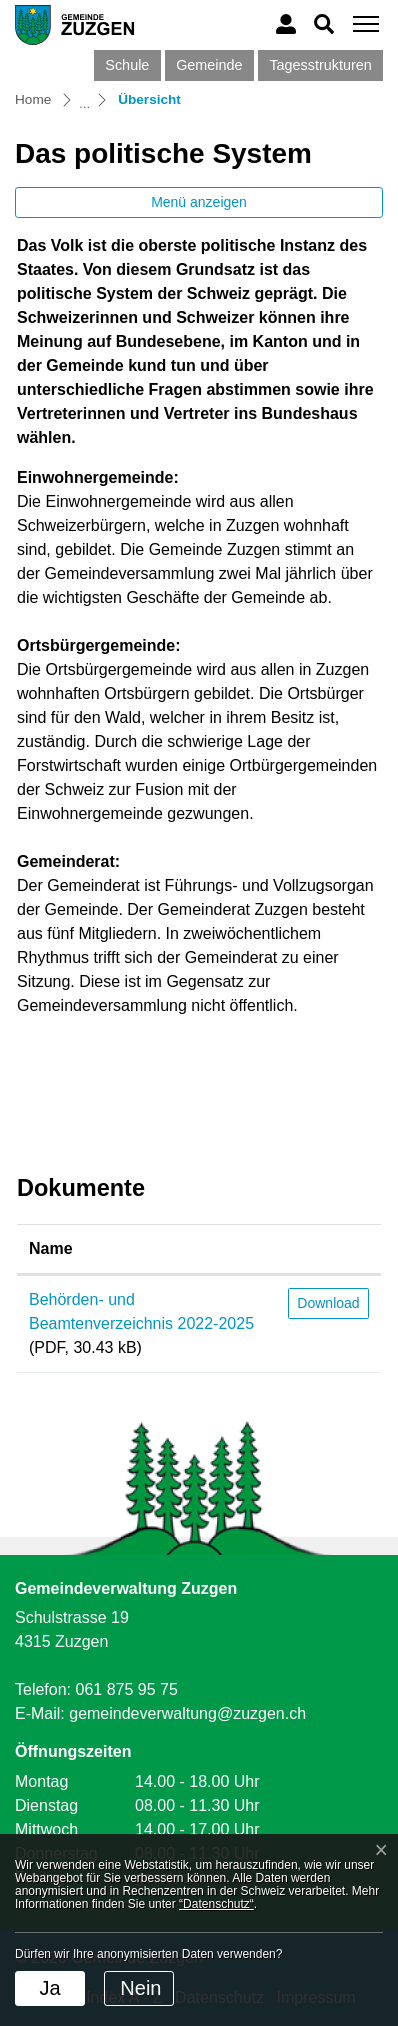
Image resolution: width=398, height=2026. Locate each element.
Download (328, 1303)
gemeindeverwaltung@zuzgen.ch (187, 1713)
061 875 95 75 (126, 1689)
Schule (127, 65)
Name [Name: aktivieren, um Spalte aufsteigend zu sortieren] (51, 1248)
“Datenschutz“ (216, 1904)
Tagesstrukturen (320, 65)
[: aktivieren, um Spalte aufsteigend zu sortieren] (328, 1249)
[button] (324, 23)
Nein (140, 1988)
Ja (49, 1988)
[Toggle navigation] (363, 24)
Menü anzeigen (199, 202)
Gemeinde (209, 65)
